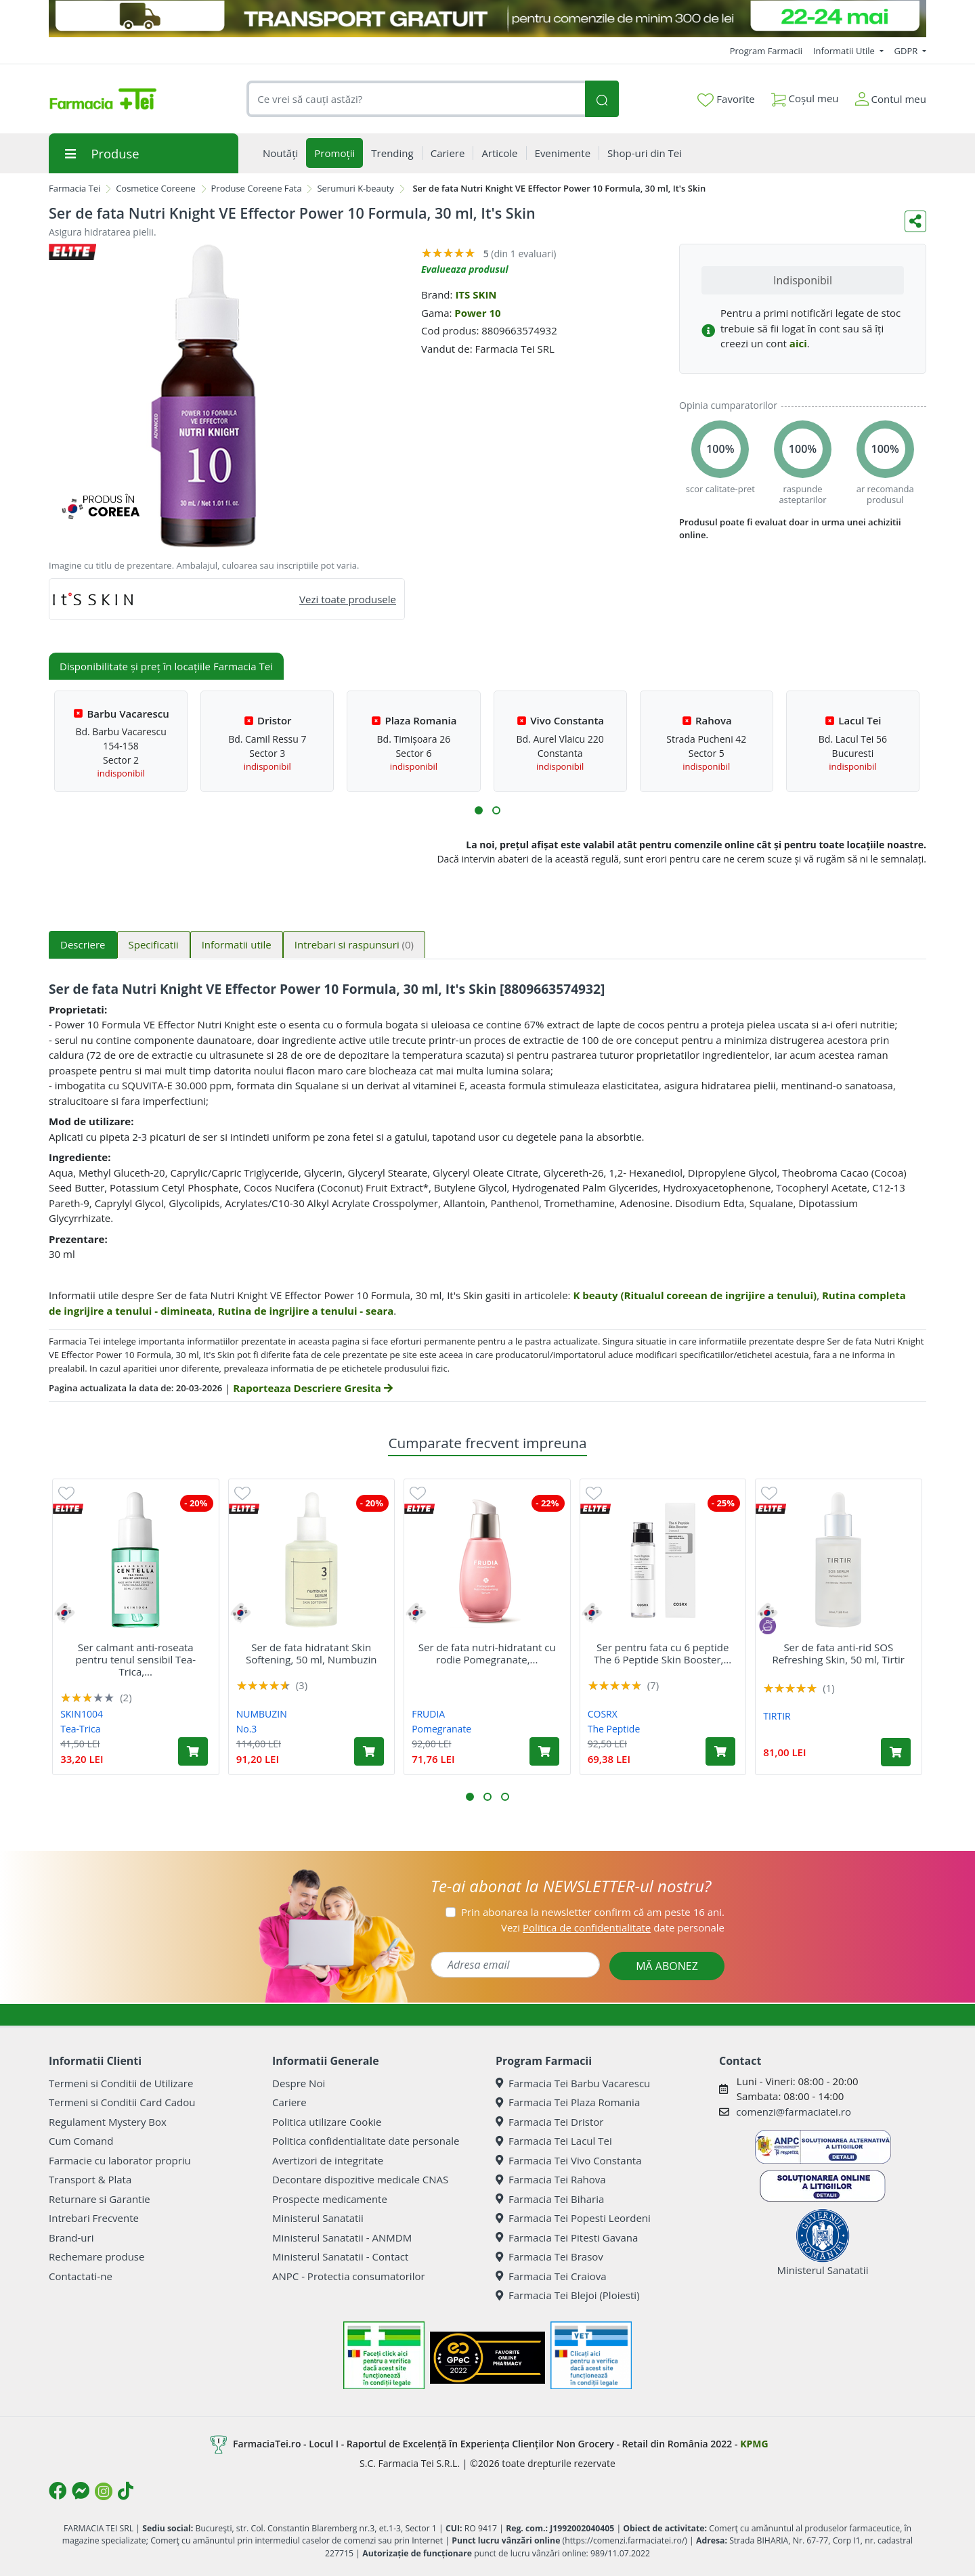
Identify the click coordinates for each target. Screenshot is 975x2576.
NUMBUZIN (261, 1713)
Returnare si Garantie (99, 2199)
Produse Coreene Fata (256, 188)
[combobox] (415, 99)
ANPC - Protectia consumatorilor (348, 2276)
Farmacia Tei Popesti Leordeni (573, 2218)
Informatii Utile (845, 51)
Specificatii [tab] (154, 944)
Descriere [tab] (83, 944)
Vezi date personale (612, 1927)
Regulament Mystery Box (108, 2122)
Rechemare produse (96, 2256)
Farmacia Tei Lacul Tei (554, 2140)
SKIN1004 (81, 1713)
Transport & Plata (90, 2179)
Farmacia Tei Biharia (550, 2199)
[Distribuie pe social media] (915, 221)
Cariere (289, 2102)
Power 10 (477, 313)
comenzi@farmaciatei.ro (793, 2111)
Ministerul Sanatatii (318, 2218)
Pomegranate (441, 1728)
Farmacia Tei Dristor (549, 2122)
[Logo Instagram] (103, 2491)
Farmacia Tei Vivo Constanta (569, 2160)
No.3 (246, 1728)
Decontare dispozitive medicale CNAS (360, 2179)
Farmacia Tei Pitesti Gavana (567, 2237)
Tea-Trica (80, 1728)
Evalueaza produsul (464, 269)
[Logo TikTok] (125, 2490)
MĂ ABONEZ (667, 1966)
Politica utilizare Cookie (326, 2122)
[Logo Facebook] (57, 2490)
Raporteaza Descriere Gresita (312, 1388)
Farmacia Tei (74, 188)
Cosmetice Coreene (156, 188)
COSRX (603, 1713)
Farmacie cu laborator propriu (120, 2160)
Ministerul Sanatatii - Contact (340, 2256)
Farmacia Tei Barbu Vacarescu (573, 2083)
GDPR (907, 51)
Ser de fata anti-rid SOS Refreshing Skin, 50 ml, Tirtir (839, 1653)
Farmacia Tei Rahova (551, 2179)
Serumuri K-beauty (355, 188)
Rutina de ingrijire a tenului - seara (305, 1310)
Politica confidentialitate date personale (365, 2140)
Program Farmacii (766, 51)
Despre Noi (298, 2083)
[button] (479, 810)
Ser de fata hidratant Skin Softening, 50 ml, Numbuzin (311, 1653)
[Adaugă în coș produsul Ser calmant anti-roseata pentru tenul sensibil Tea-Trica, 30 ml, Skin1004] (193, 1751)
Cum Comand (81, 2140)
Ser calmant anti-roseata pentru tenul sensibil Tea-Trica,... (136, 1659)
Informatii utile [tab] (237, 944)
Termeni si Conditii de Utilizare (121, 2083)
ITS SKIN (475, 294)
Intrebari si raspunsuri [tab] (354, 944)
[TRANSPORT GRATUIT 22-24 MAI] (487, 18)
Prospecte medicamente (329, 2199)
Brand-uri (71, 2237)
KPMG (754, 2443)
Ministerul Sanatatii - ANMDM (342, 2237)
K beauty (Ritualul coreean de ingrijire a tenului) (695, 1295)
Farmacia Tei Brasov (549, 2256)
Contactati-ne (80, 2276)
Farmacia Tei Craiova (551, 2276)
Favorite (725, 99)
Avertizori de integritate (327, 2160)
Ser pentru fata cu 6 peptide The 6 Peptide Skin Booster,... (662, 1653)
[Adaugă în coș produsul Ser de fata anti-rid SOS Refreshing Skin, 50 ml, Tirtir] (896, 1752)
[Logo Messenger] (80, 2490)
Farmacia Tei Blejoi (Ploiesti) (568, 2295)
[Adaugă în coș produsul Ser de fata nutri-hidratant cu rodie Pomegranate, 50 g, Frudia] (544, 1751)
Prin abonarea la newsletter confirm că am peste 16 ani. (592, 1912)
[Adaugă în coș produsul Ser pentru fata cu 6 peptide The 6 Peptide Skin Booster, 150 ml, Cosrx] (720, 1751)
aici (798, 343)
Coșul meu (805, 95)
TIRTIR (777, 1715)
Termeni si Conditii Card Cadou (122, 2102)
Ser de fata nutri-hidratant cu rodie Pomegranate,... (487, 1653)
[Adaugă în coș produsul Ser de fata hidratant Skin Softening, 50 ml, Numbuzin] (369, 1751)
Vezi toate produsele (347, 599)
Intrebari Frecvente (94, 2218)
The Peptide (614, 1728)
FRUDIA (428, 1713)
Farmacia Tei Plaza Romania (568, 2102)
